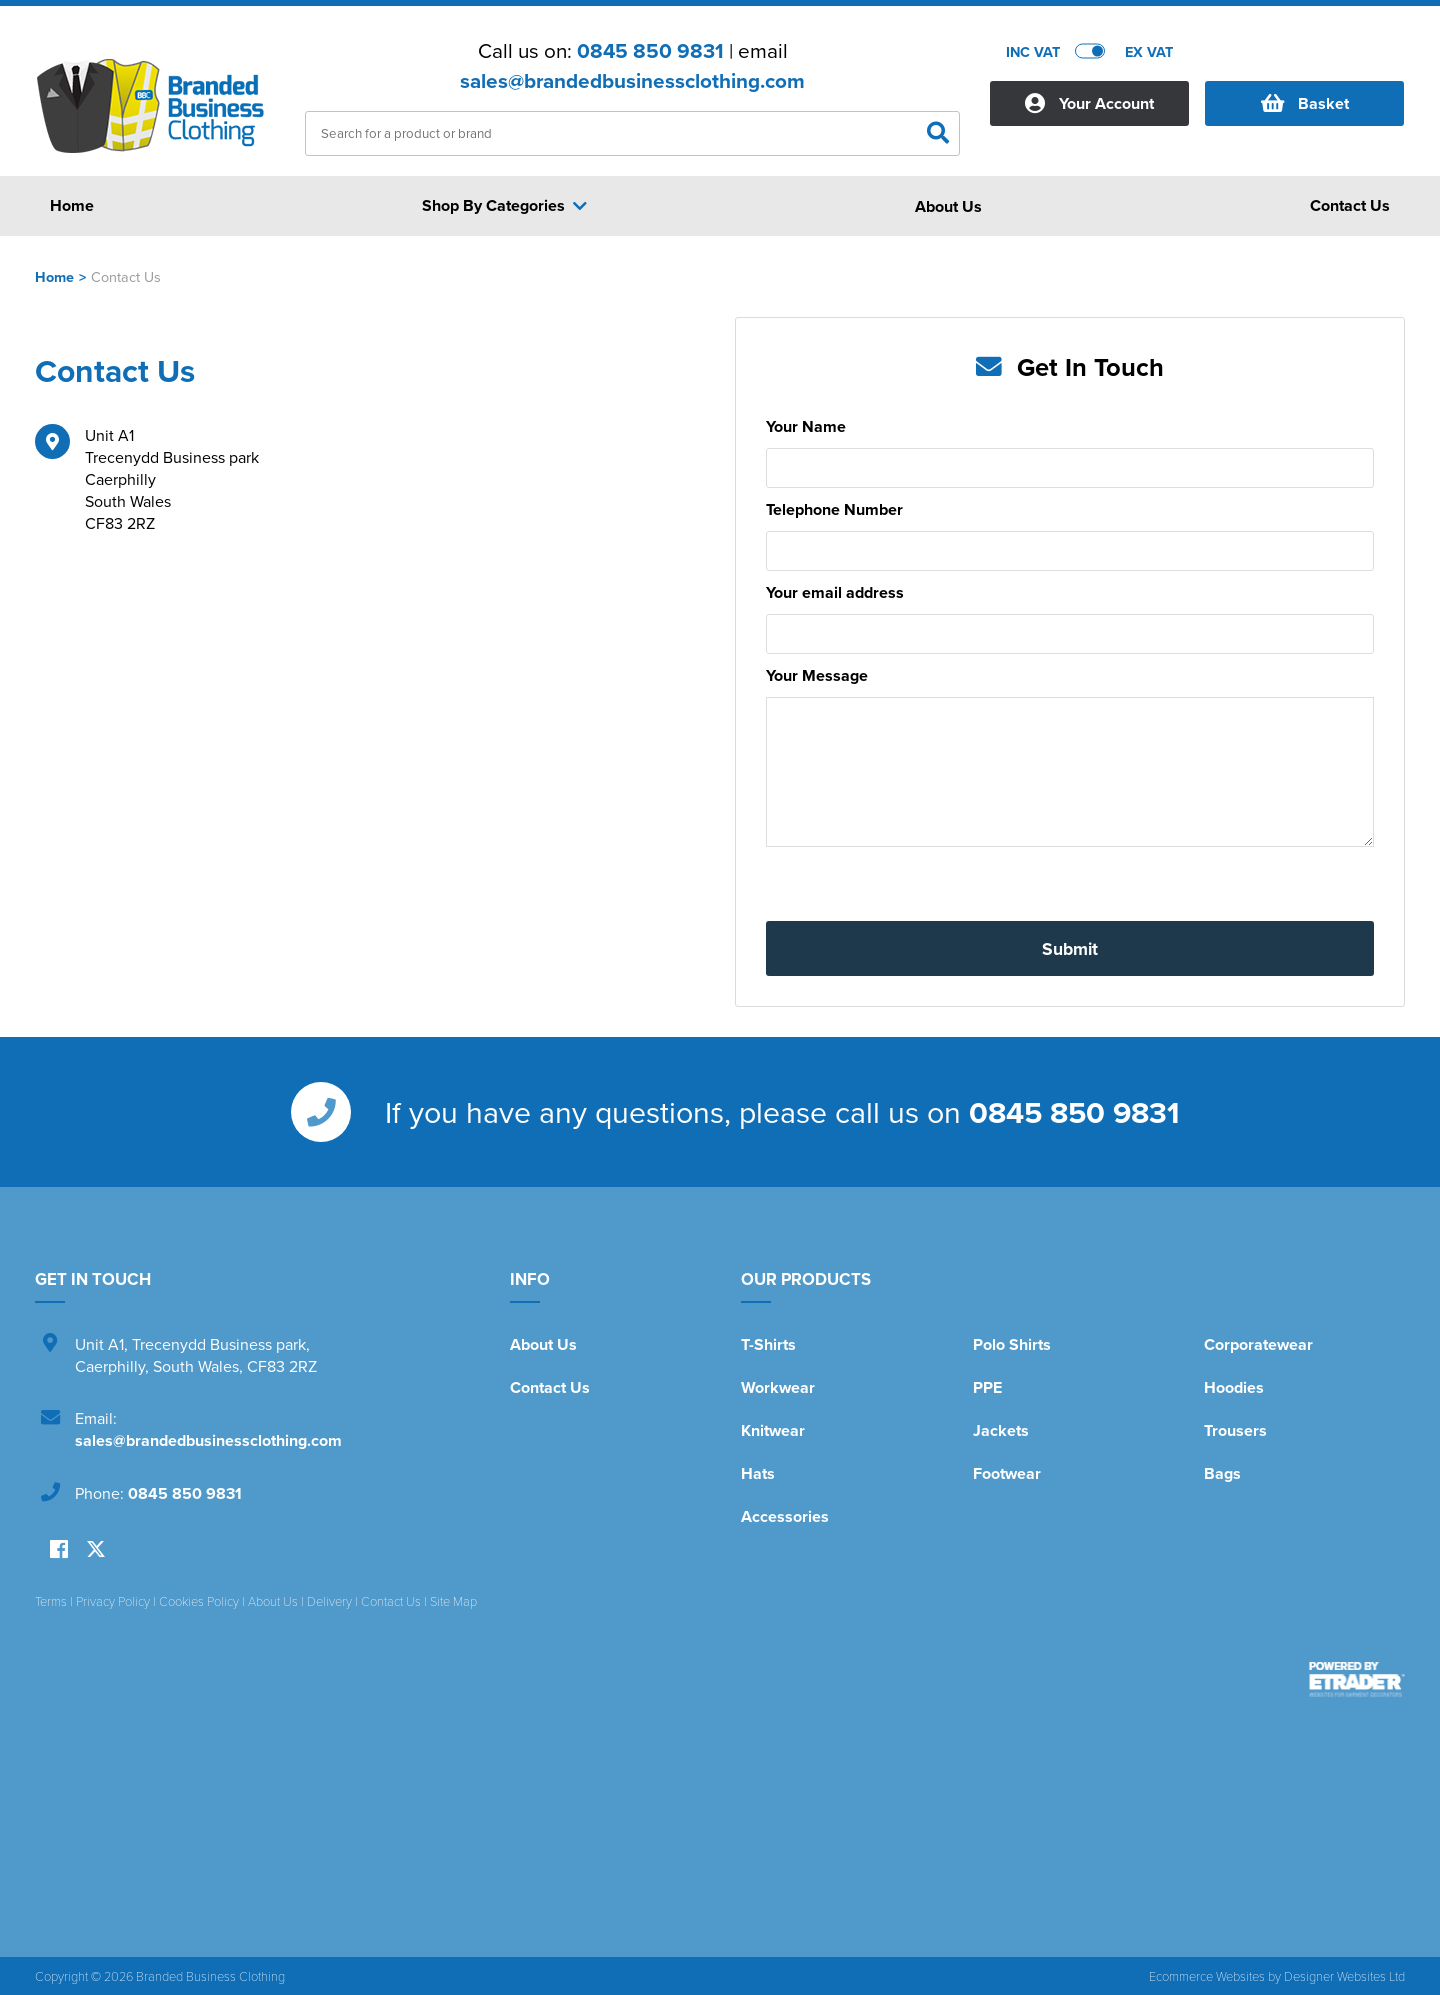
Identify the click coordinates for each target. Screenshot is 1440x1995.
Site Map (453, 1601)
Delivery (329, 1601)
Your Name (806, 426)
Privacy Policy (113, 1601)
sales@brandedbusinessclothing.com (632, 81)
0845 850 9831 (650, 51)
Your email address (835, 592)
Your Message (817, 675)
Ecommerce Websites (1207, 1976)
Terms (51, 1601)
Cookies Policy (199, 1601)
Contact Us (550, 1387)
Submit (1070, 948)
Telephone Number (834, 509)
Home (54, 276)
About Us (543, 1344)
